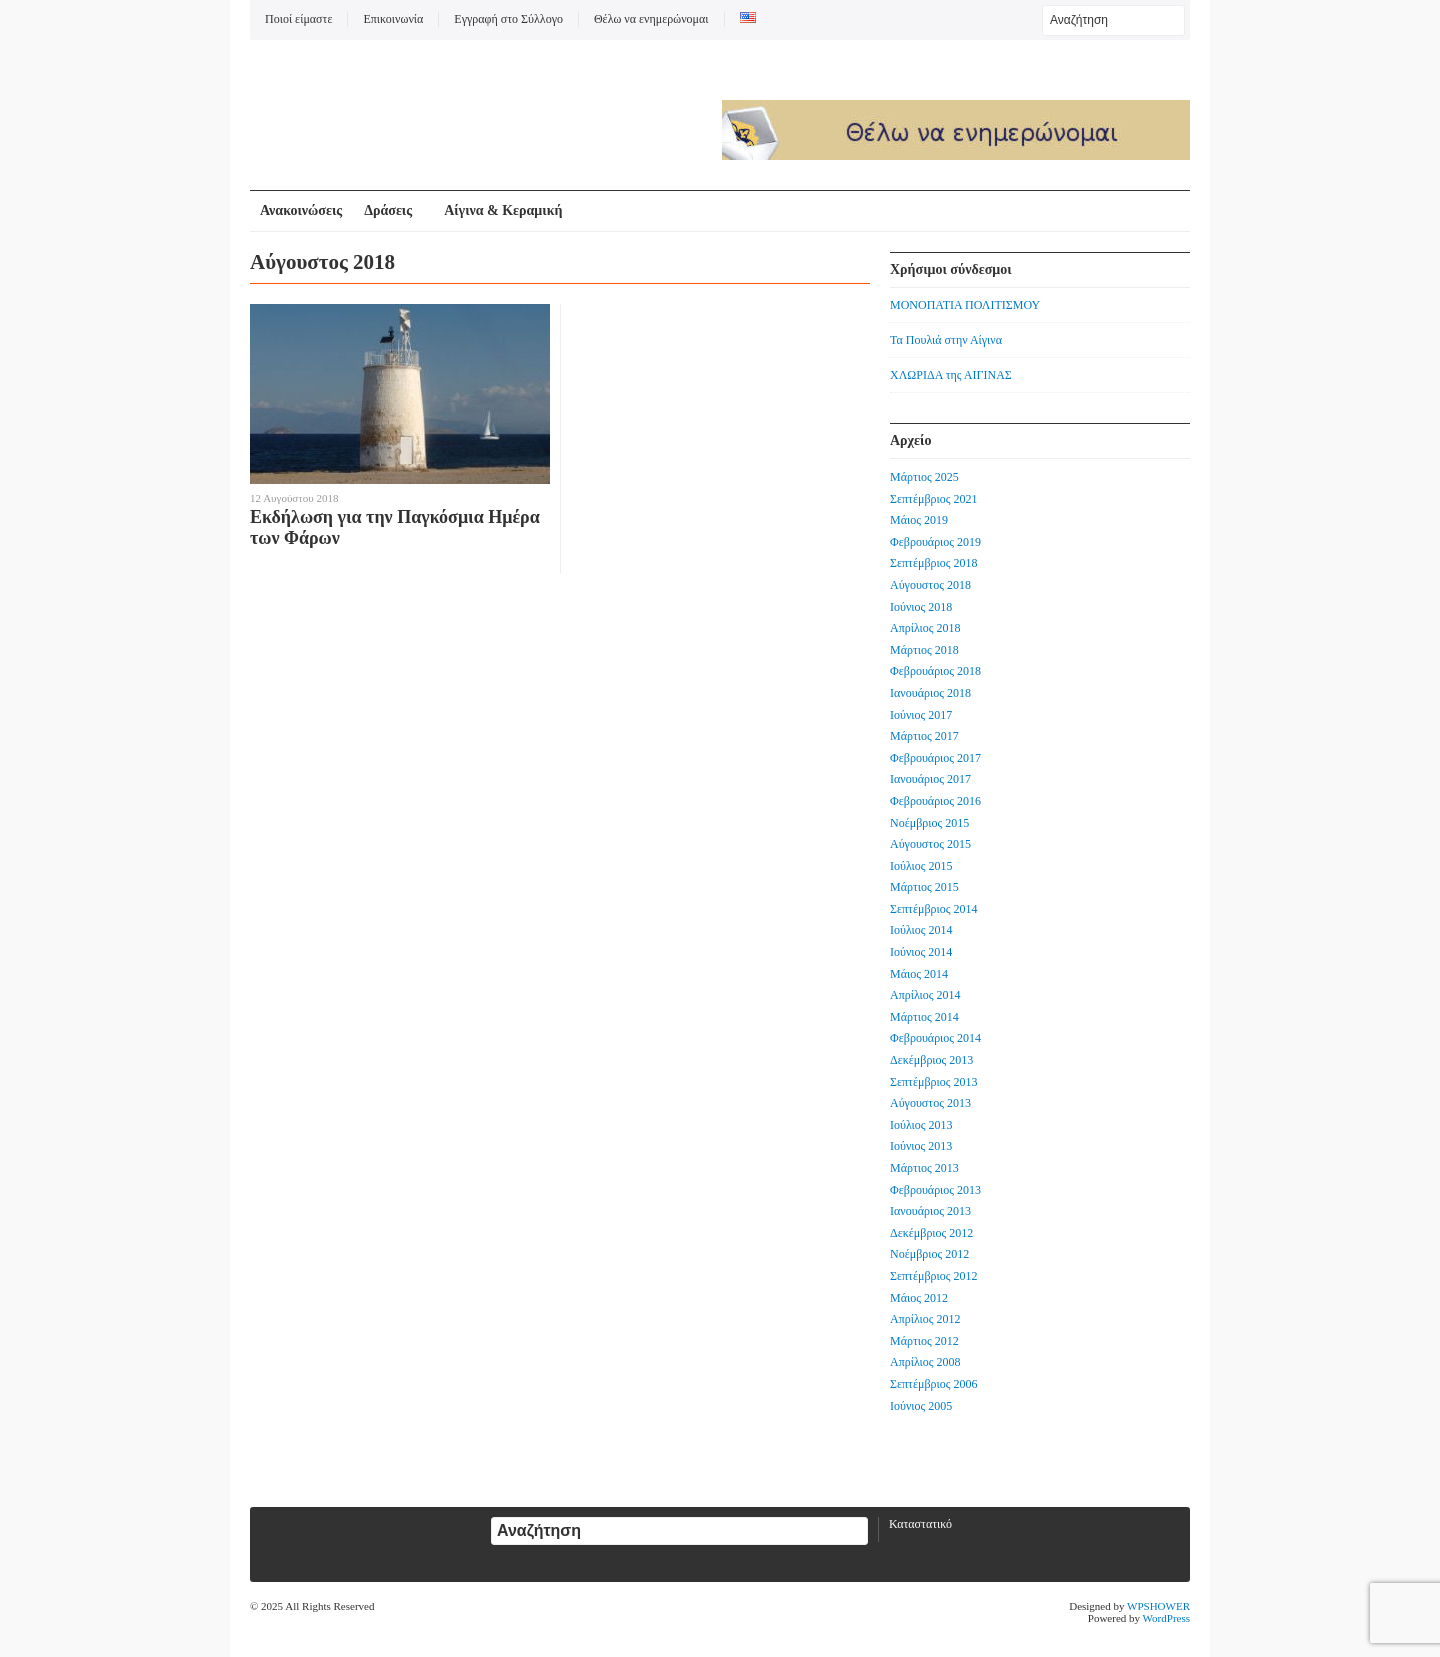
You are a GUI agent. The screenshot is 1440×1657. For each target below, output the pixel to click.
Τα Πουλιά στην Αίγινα (946, 340)
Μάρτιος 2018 (924, 650)
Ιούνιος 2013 (921, 1146)
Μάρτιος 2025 (924, 477)
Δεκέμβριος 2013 (931, 1060)
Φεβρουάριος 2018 (935, 671)
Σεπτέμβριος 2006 (933, 1384)
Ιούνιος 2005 (921, 1406)
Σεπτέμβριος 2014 (933, 909)
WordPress (1166, 1618)
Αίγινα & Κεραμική (503, 210)
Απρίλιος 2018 (925, 628)
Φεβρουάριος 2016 (935, 801)
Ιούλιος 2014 (921, 930)
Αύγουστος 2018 (930, 585)
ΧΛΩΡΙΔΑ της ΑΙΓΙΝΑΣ (951, 375)
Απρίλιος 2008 (925, 1362)
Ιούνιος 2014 (921, 952)
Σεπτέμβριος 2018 (933, 563)
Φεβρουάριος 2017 (935, 758)
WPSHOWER (1158, 1606)
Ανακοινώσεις (301, 210)
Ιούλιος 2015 (921, 866)
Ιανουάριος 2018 (930, 693)
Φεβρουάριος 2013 (935, 1190)
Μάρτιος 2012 (924, 1341)
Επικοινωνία (393, 19)
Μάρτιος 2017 (924, 736)
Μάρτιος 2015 (924, 887)
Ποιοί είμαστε (298, 19)
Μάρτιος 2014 (924, 1017)
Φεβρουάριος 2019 (935, 542)
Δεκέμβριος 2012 (931, 1233)
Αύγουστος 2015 (930, 844)
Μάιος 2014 (919, 974)
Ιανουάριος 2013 (930, 1211)
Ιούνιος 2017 (921, 715)
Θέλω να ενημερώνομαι (651, 19)
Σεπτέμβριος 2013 (933, 1082)
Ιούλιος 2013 (921, 1125)
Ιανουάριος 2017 (930, 779)
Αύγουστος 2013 (930, 1103)
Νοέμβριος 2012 (929, 1254)
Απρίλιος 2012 (925, 1319)
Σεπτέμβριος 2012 (933, 1276)
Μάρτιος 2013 (924, 1168)
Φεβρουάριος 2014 (935, 1038)
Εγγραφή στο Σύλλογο (508, 19)
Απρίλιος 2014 (925, 995)
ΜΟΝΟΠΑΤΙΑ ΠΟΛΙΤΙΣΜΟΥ (965, 305)
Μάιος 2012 (919, 1298)
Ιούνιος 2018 (921, 607)
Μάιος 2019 (919, 520)
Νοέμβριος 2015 (929, 823)
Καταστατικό (920, 1524)
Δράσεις (388, 210)
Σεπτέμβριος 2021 (933, 499)
